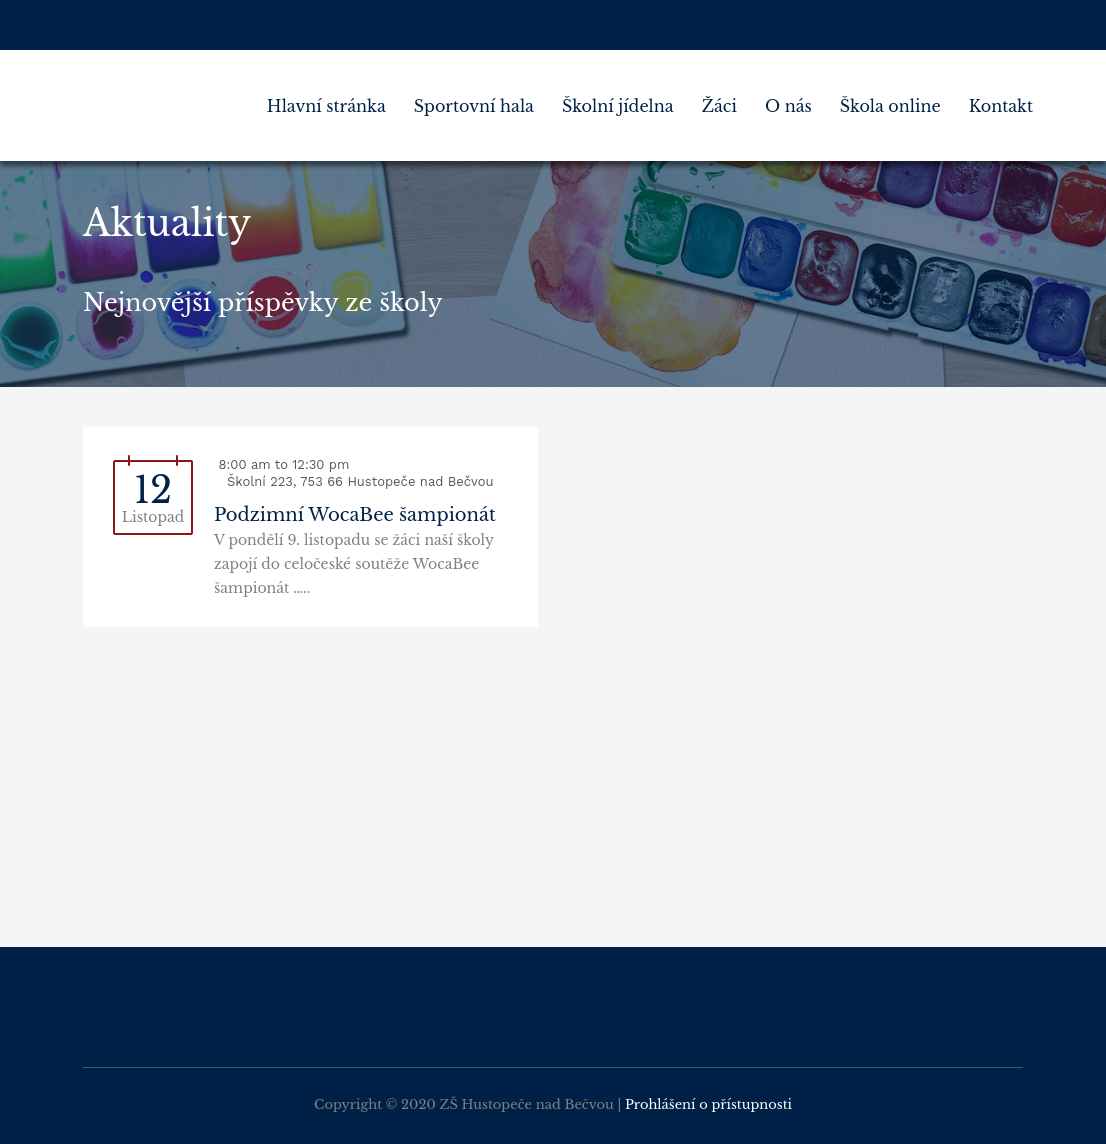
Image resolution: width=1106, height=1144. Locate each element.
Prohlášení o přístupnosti (708, 1104)
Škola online (890, 106)
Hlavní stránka (326, 106)
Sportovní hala (474, 106)
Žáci (719, 106)
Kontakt (1001, 106)
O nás (788, 106)
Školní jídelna (618, 106)
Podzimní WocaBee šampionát (355, 515)
